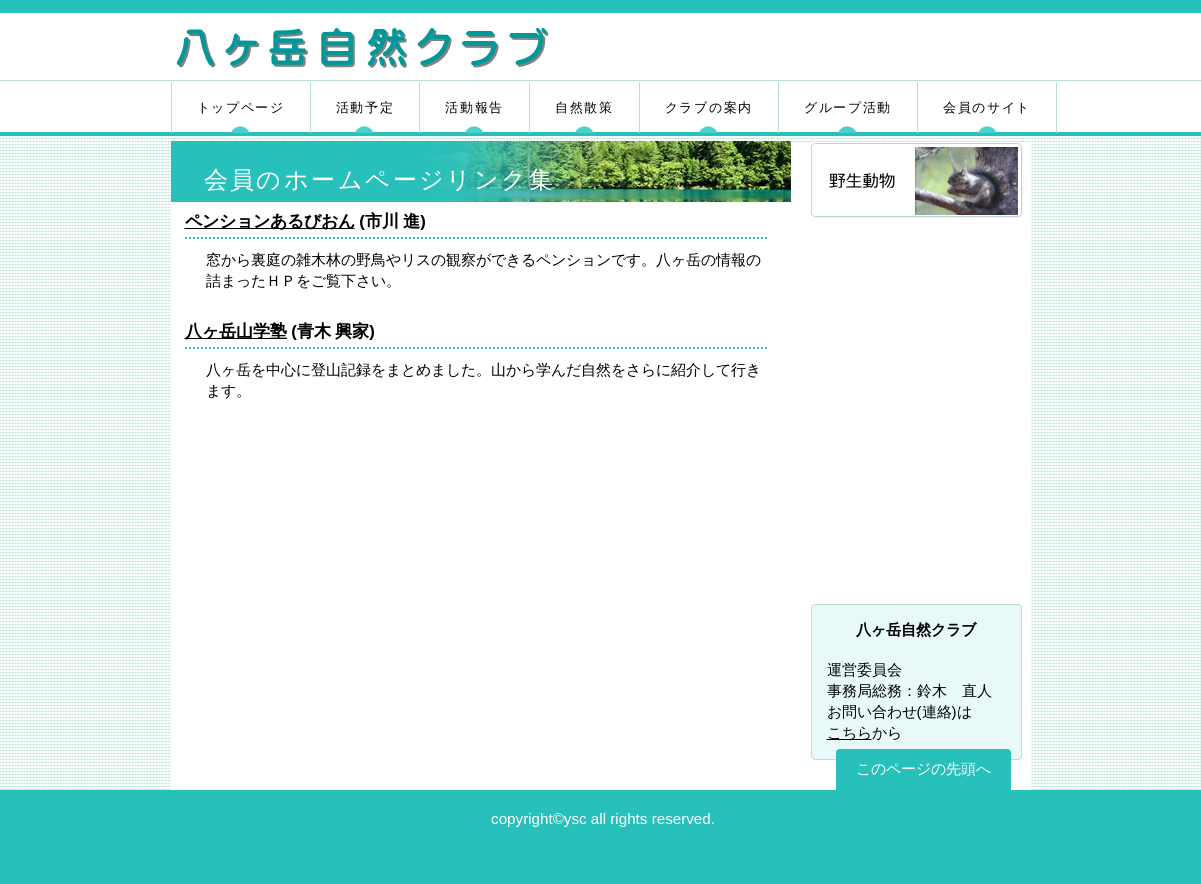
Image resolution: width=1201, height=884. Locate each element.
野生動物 (918, 181)
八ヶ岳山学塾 (236, 331)
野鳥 (918, 262)
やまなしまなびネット (918, 571)
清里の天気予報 (918, 415)
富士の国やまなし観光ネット (918, 519)
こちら (849, 732)
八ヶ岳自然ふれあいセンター (918, 467)
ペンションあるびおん (270, 221)
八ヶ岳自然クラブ (408, 49)
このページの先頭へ (923, 768)
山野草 (918, 343)
